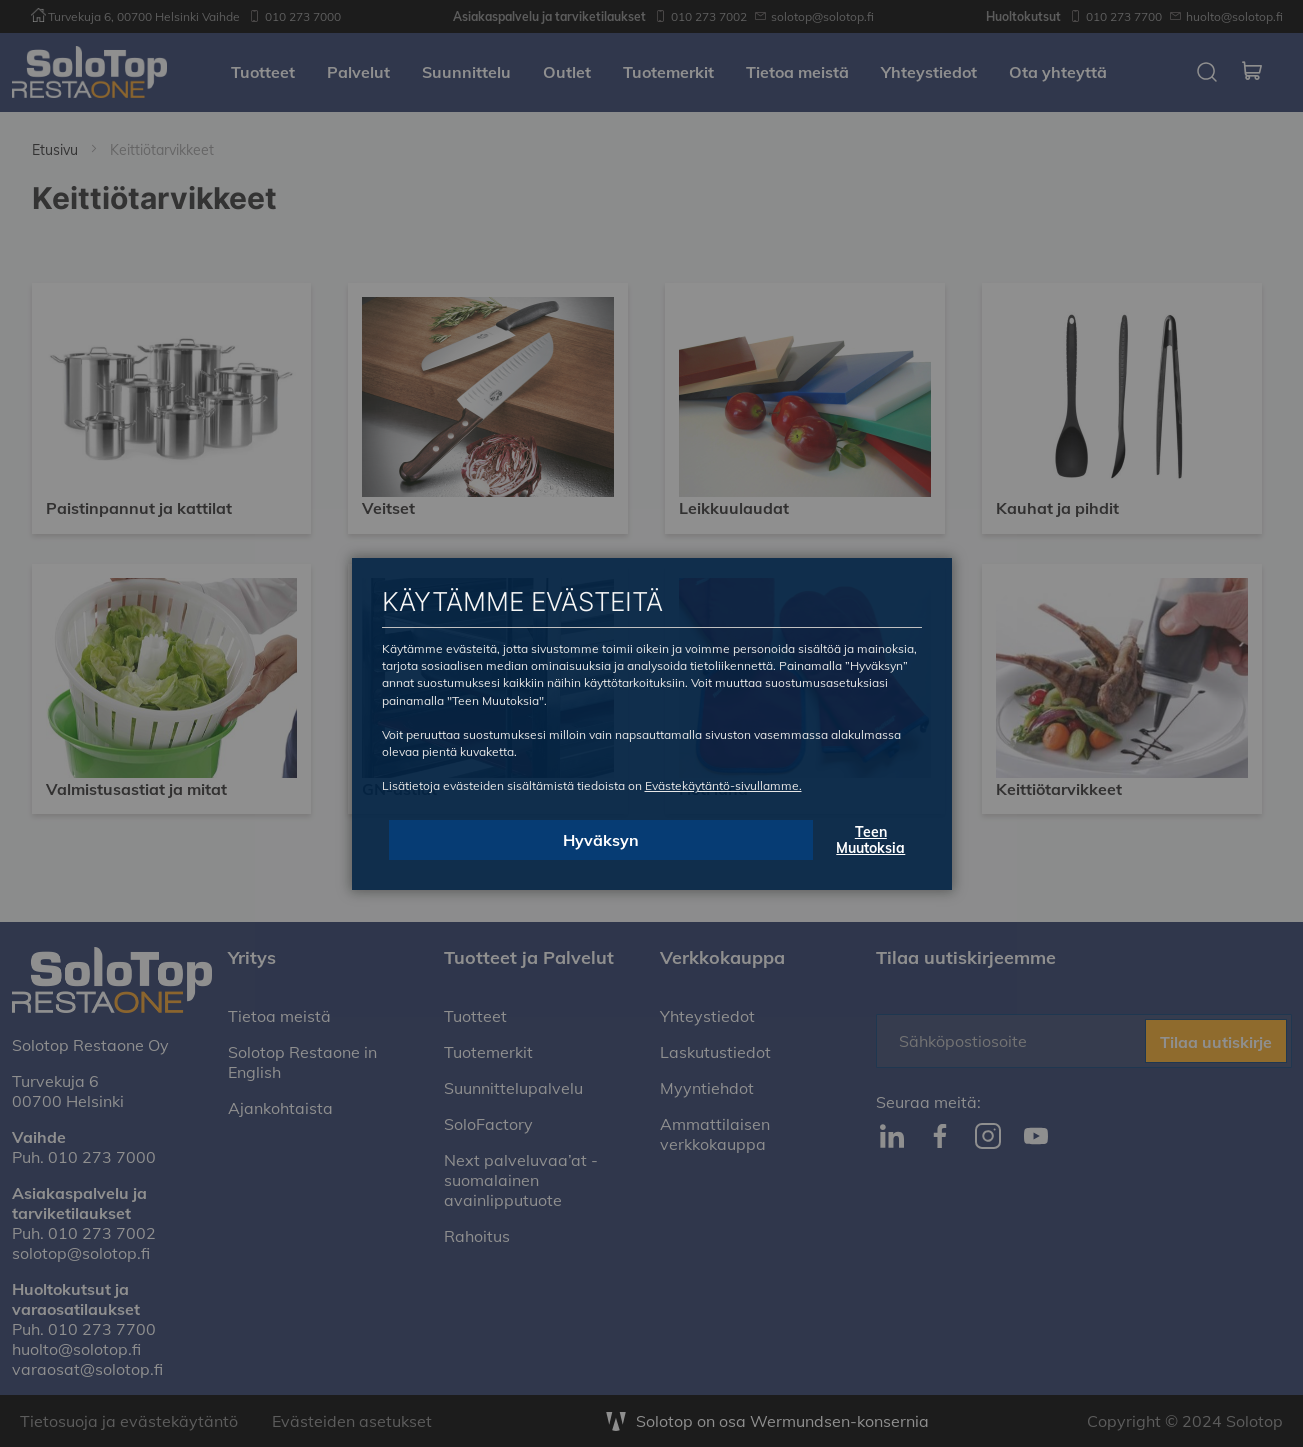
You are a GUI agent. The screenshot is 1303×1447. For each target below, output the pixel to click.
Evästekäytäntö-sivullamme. (723, 785)
